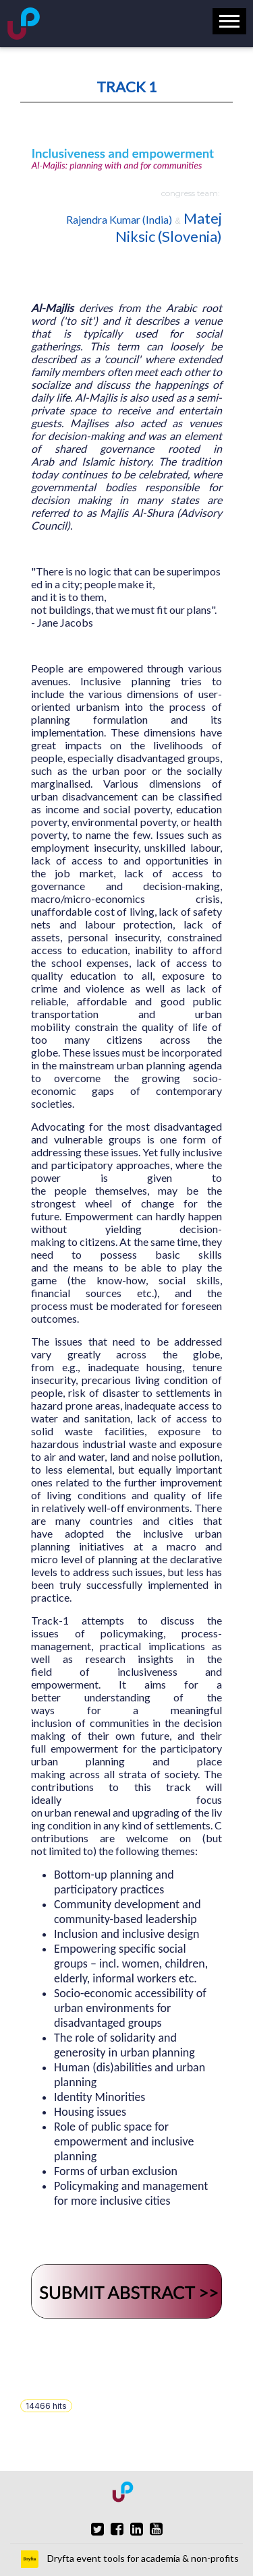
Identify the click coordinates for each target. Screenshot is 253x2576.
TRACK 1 (126, 86)
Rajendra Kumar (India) (119, 219)
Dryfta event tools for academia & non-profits (142, 2558)
